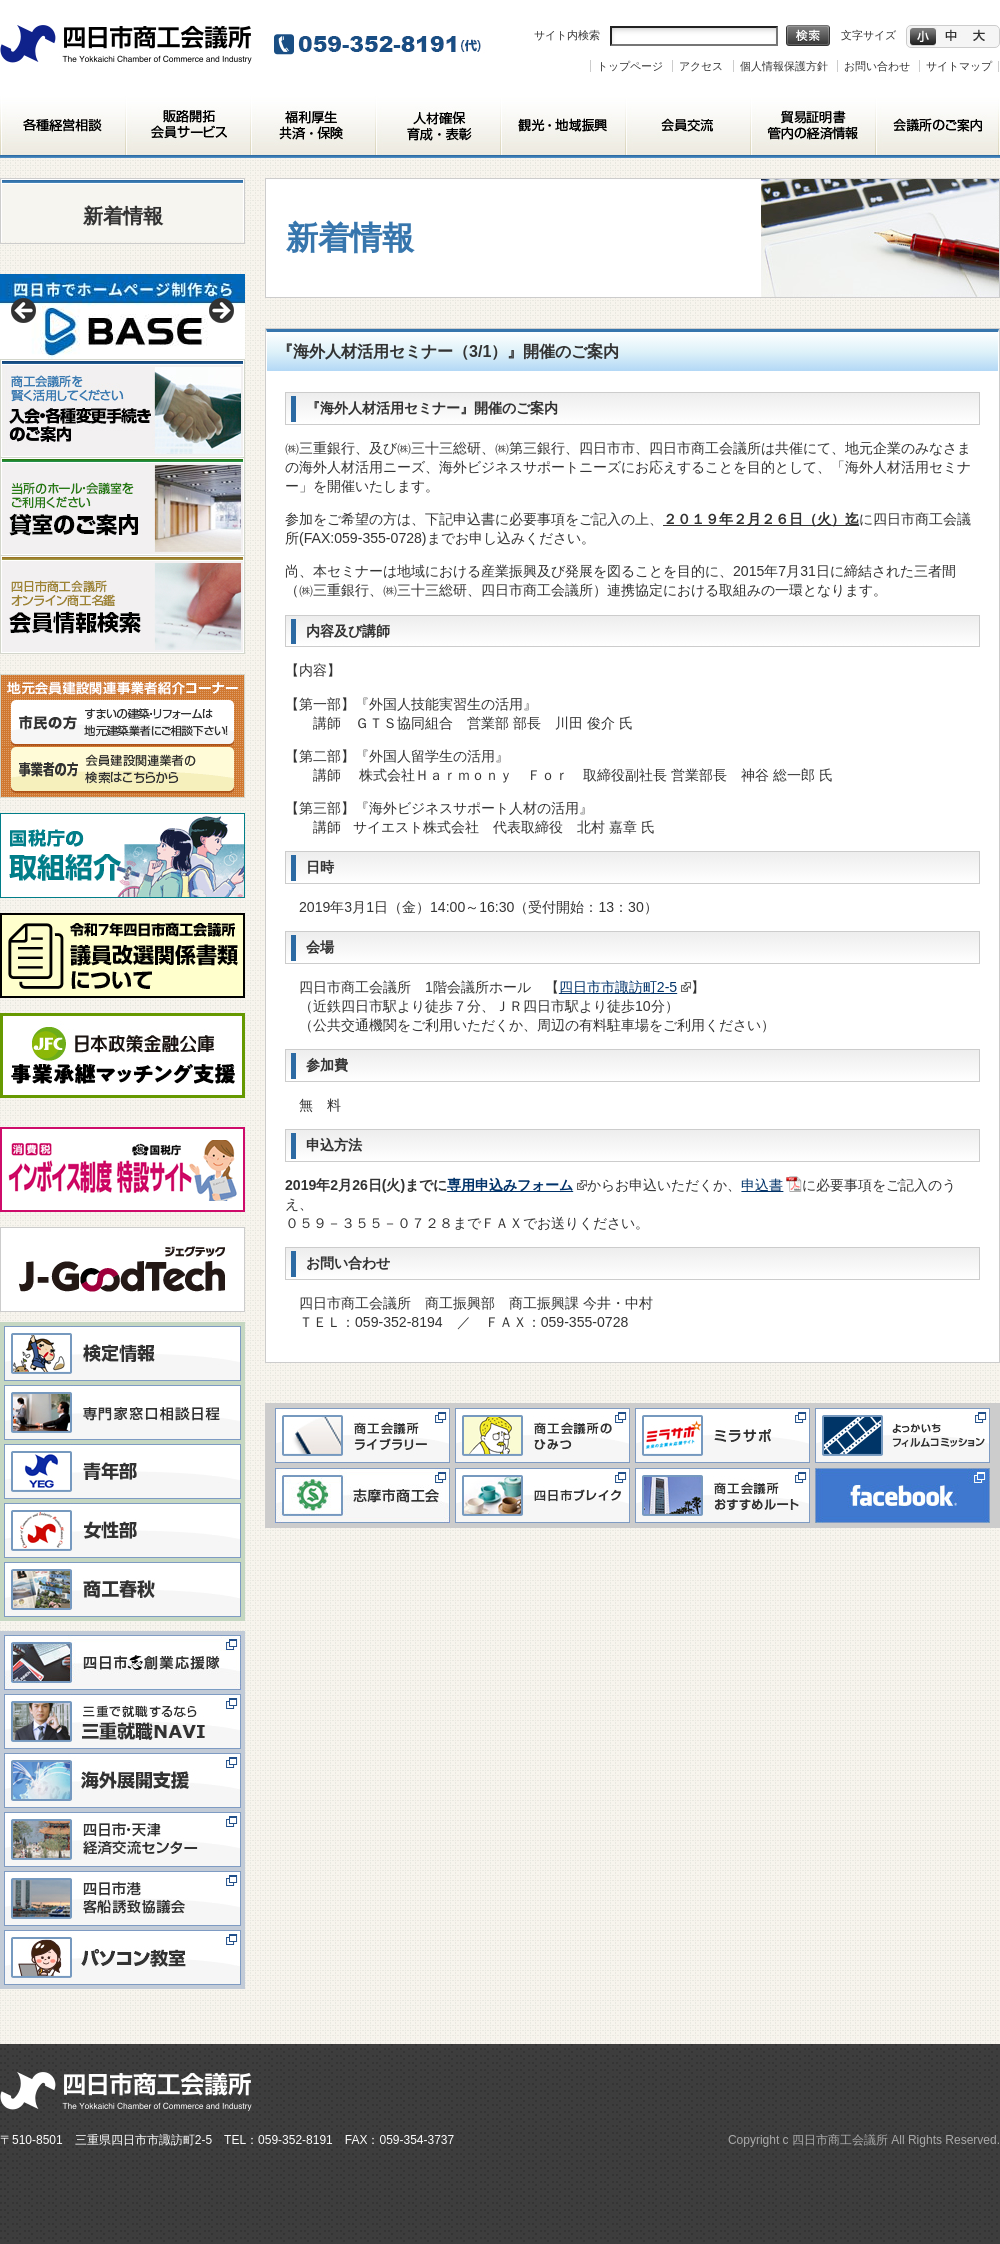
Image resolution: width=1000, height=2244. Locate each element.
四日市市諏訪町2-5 (625, 987)
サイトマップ (959, 66)
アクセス (701, 66)
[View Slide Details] (122, 316)
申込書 (762, 1185)
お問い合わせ (877, 66)
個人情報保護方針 (784, 66)
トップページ (630, 66)
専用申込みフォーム (517, 1185)
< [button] (25, 312)
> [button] (220, 312)
